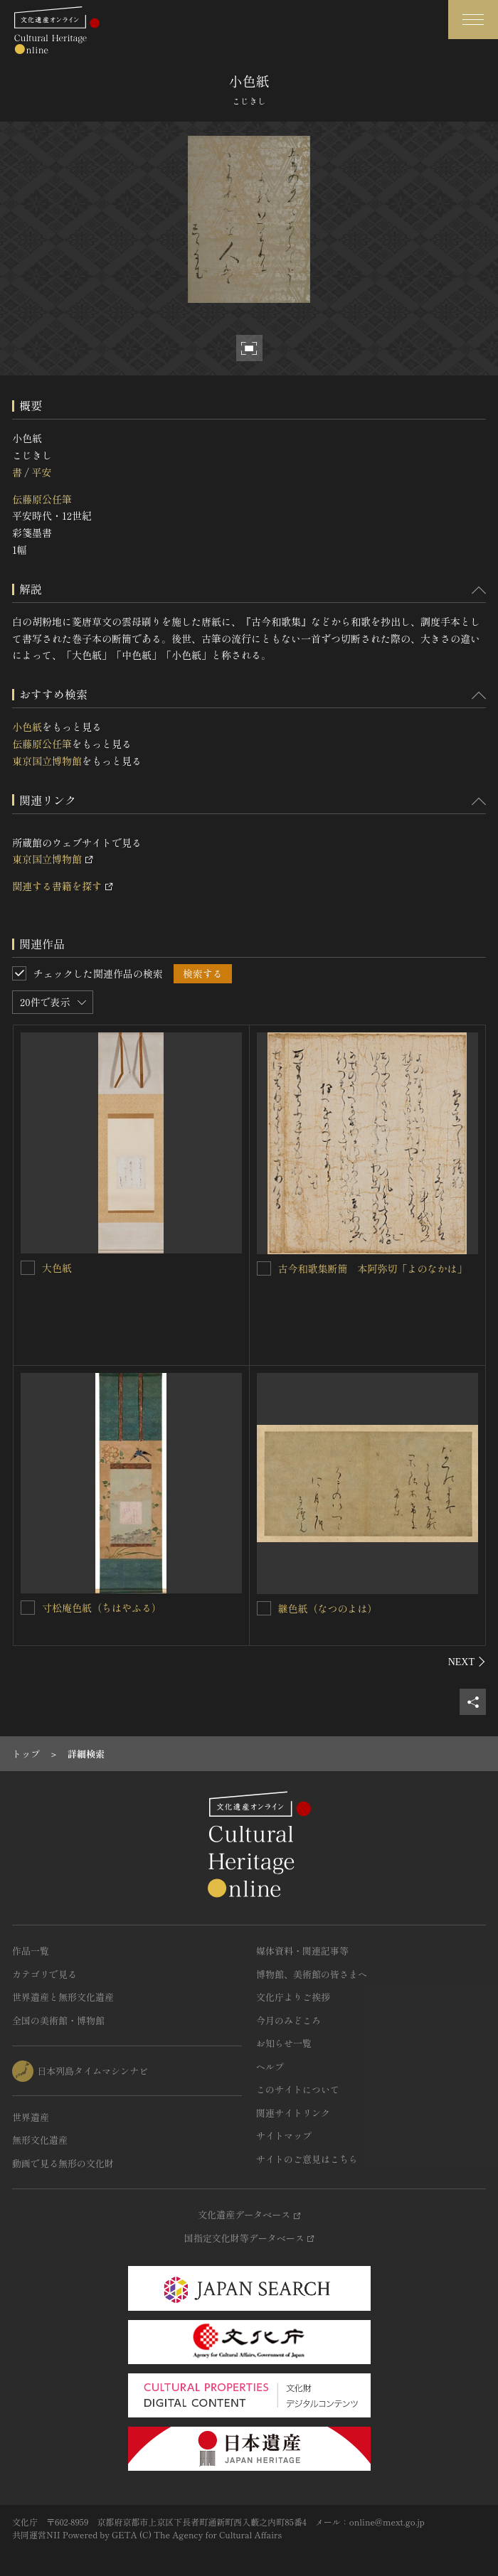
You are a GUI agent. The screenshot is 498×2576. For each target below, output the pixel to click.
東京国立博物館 (47, 761)
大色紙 (57, 1268)
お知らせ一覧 (284, 2043)
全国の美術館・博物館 (58, 2020)
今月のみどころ (288, 2020)
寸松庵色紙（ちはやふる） (101, 1607)
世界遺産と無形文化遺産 (63, 1997)
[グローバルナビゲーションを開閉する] (473, 19)
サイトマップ (284, 2135)
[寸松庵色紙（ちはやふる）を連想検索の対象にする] (28, 1607)
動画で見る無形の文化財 (63, 2163)
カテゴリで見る (44, 1974)
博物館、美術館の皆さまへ (311, 1974)
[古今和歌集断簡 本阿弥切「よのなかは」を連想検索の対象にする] (264, 1268)
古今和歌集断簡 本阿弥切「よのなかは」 (372, 1268)
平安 (41, 472)
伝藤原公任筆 (42, 499)
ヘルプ (270, 2066)
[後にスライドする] (467, 1662)
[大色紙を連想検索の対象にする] (28, 1268)
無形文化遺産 (40, 2140)
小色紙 (27, 727)
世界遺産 (30, 2117)
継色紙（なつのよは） (328, 1608)
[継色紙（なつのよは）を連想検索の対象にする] (264, 1608)
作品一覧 (30, 1950)
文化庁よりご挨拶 (293, 1997)
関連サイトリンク (293, 2113)
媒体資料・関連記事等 (302, 1950)
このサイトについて (297, 2089)
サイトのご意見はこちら (307, 2159)
